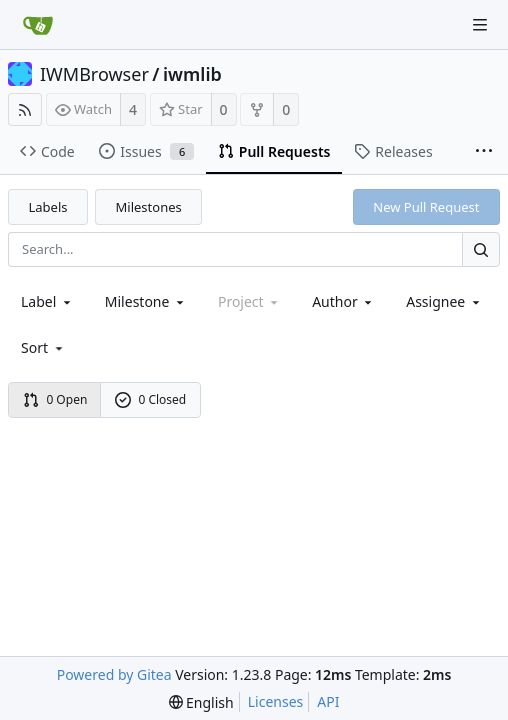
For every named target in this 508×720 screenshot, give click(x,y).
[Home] (38, 25)
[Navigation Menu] (480, 25)
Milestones (149, 207)
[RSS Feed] (25, 109)
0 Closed (151, 399)
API (328, 701)
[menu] (43, 347)
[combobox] (47, 301)
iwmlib (192, 74)
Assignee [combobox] (444, 301)
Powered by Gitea (114, 674)
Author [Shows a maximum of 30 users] (343, 301)
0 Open (55, 399)
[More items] (484, 152)
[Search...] (481, 249)
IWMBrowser (94, 74)
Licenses (276, 701)
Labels (48, 207)
